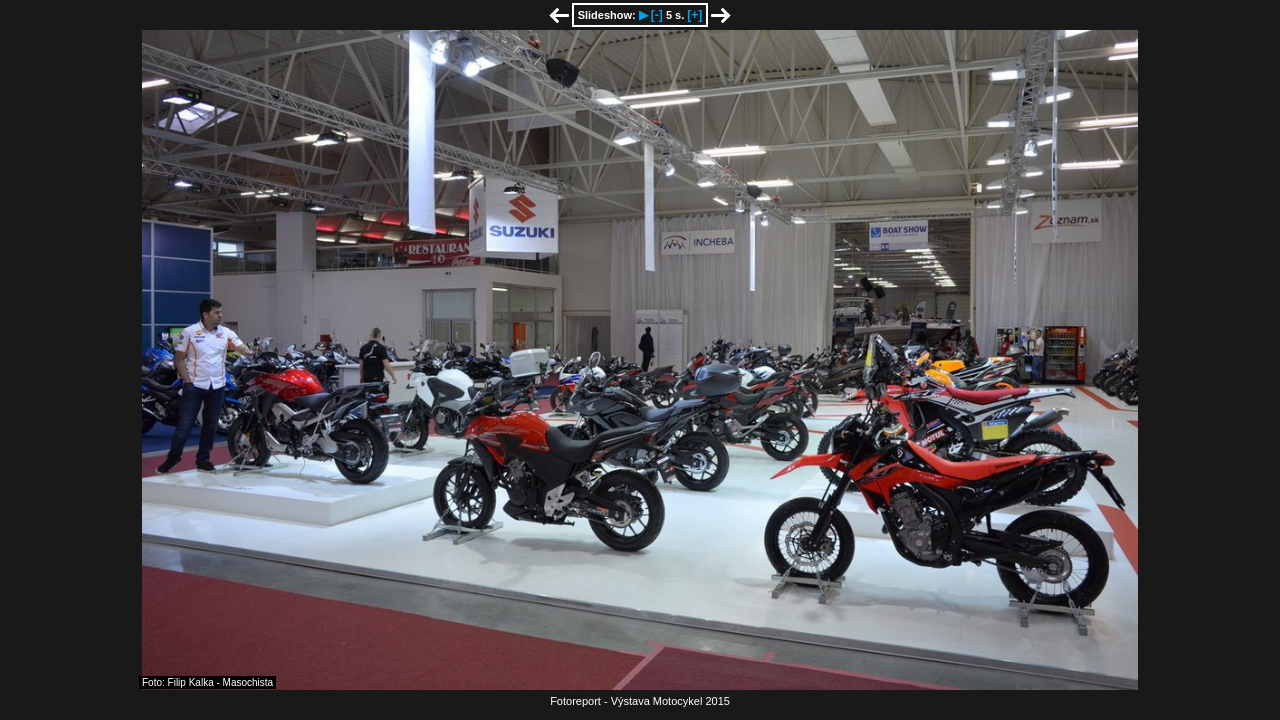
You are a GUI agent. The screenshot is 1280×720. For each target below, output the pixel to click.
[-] (657, 15)
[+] (694, 15)
